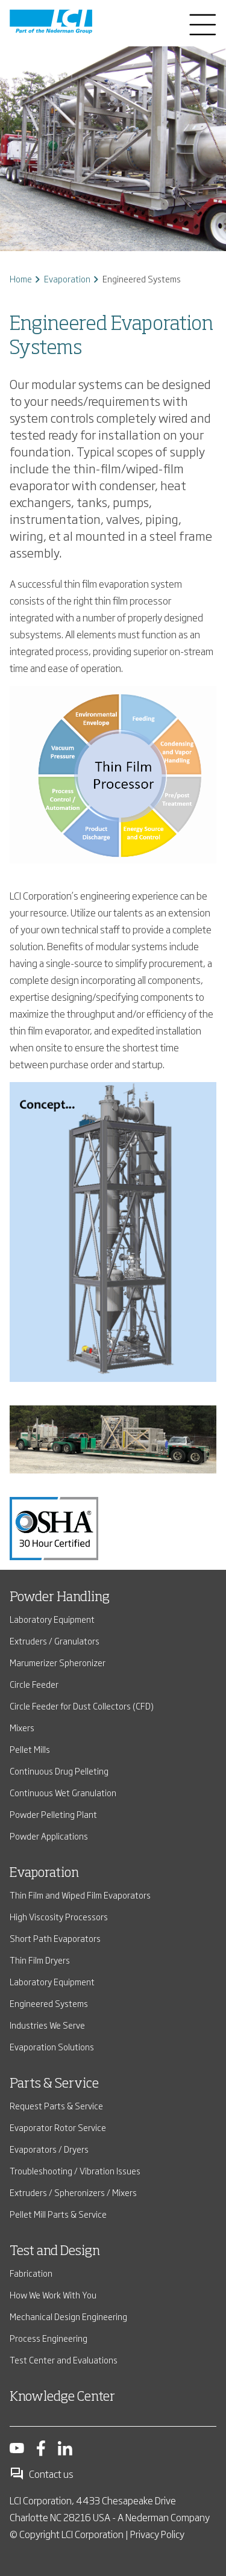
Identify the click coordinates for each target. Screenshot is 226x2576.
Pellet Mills (30, 1749)
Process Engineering (48, 2338)
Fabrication (31, 2272)
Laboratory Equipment (52, 1619)
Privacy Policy (157, 2534)
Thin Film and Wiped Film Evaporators (80, 1894)
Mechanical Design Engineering (68, 2316)
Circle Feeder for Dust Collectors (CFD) (82, 1705)
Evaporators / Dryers (49, 2148)
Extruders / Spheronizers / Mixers (73, 2192)
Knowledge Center (62, 2397)
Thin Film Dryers (40, 1959)
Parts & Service (54, 2084)
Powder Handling (60, 1597)
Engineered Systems (49, 2003)
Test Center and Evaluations (64, 2359)
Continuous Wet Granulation (63, 1792)
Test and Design (55, 2251)
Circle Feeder (34, 1684)
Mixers (22, 1727)
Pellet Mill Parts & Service (58, 2213)
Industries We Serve (47, 2024)
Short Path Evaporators (55, 1938)
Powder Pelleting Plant (53, 1814)
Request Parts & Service (56, 2105)
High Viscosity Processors (59, 1916)
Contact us (42, 2473)
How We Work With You (53, 2294)
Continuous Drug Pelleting (59, 1770)
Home (21, 278)
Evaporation (67, 278)
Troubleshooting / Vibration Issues (75, 2170)
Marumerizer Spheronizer (57, 1662)
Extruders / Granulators (54, 1640)
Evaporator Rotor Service (58, 2127)
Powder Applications (49, 1835)
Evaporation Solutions (52, 2046)
